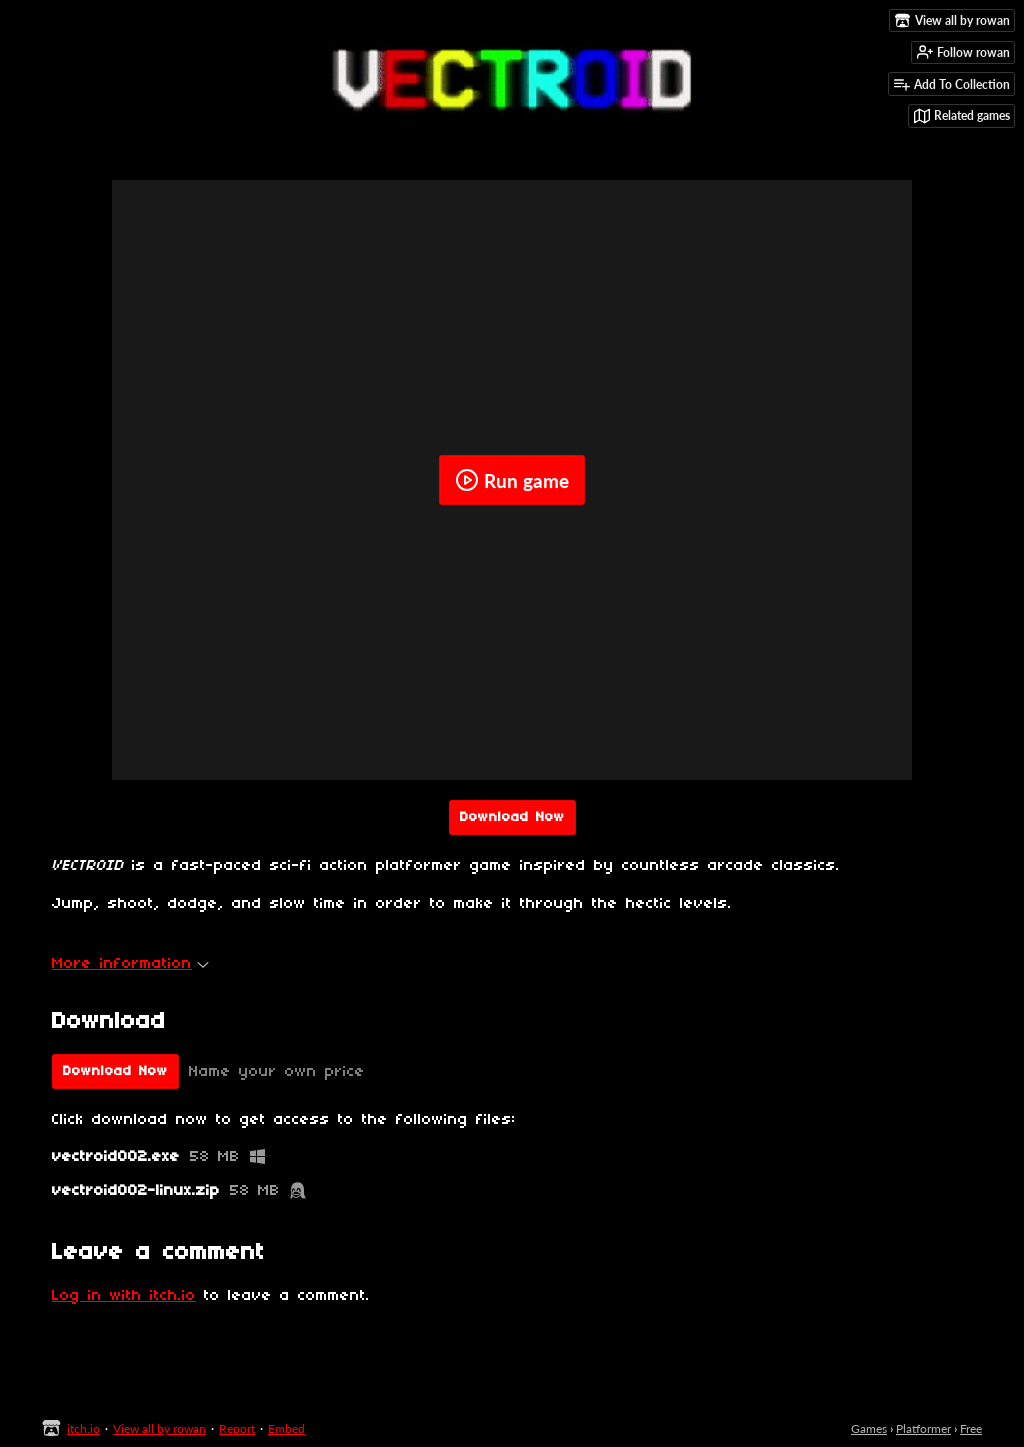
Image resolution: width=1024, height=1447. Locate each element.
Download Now (512, 817)
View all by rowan (159, 1428)
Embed (286, 1428)
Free (971, 1428)
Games (869, 1428)
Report (237, 1428)
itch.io (83, 1428)
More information (130, 964)
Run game (512, 480)
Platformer (923, 1428)
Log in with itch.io (124, 1296)
